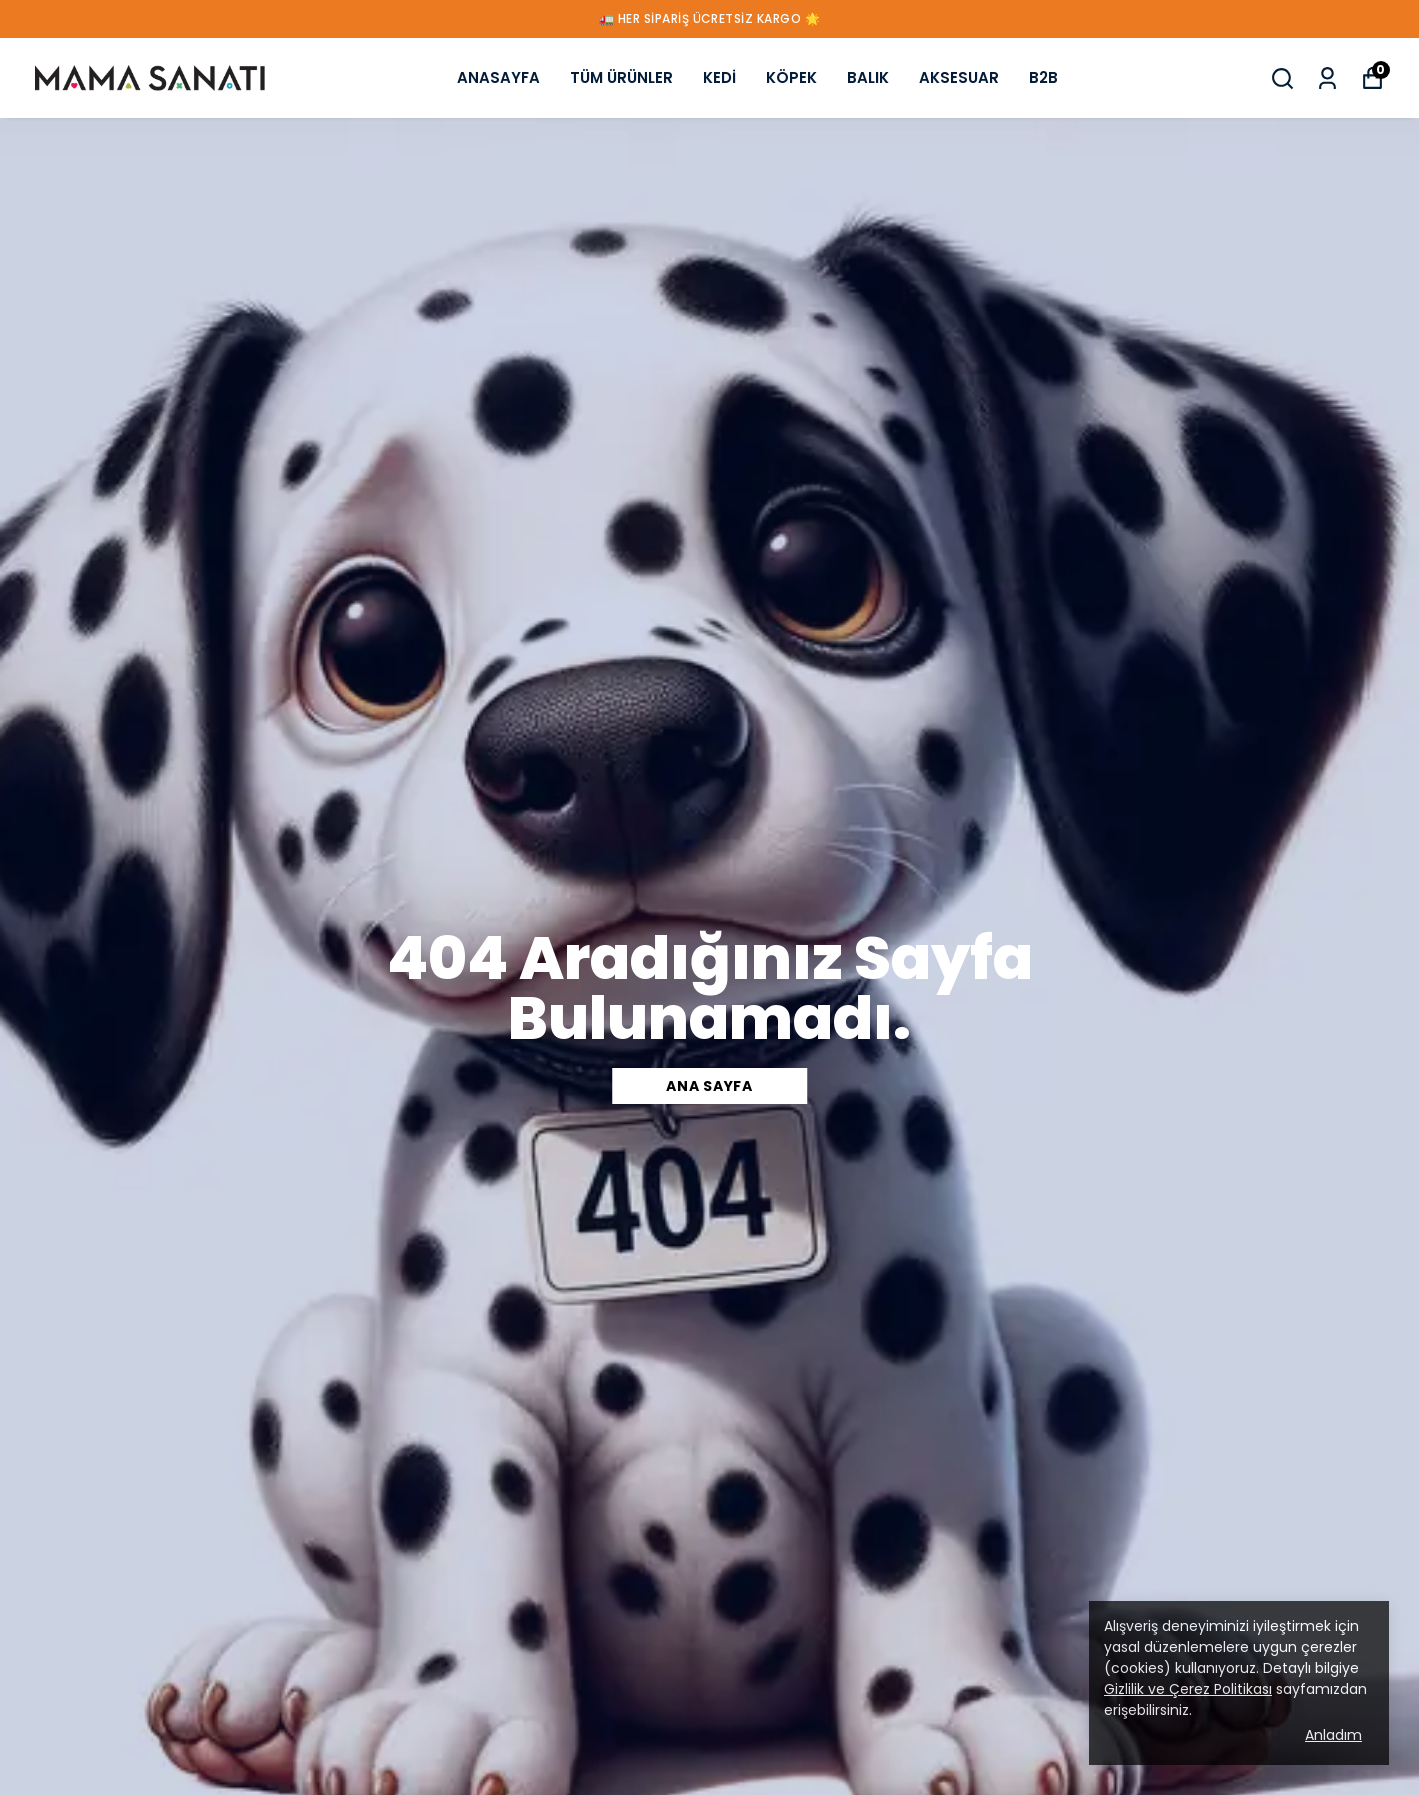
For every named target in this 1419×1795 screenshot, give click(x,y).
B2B (1043, 77)
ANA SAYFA (709, 1086)
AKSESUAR (959, 77)
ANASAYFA (498, 77)
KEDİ (719, 77)
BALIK (868, 77)
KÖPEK (791, 77)
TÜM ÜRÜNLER (621, 77)
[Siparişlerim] (1327, 78)
